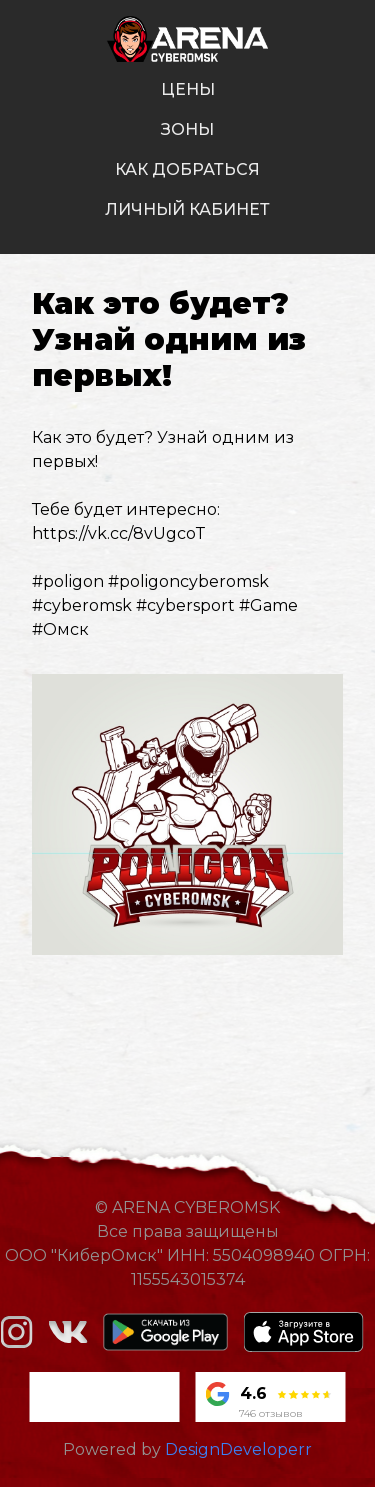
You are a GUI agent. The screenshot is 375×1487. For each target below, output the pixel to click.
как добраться (187, 169)
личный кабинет (187, 209)
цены (188, 89)
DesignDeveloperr (238, 1449)
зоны (187, 129)
